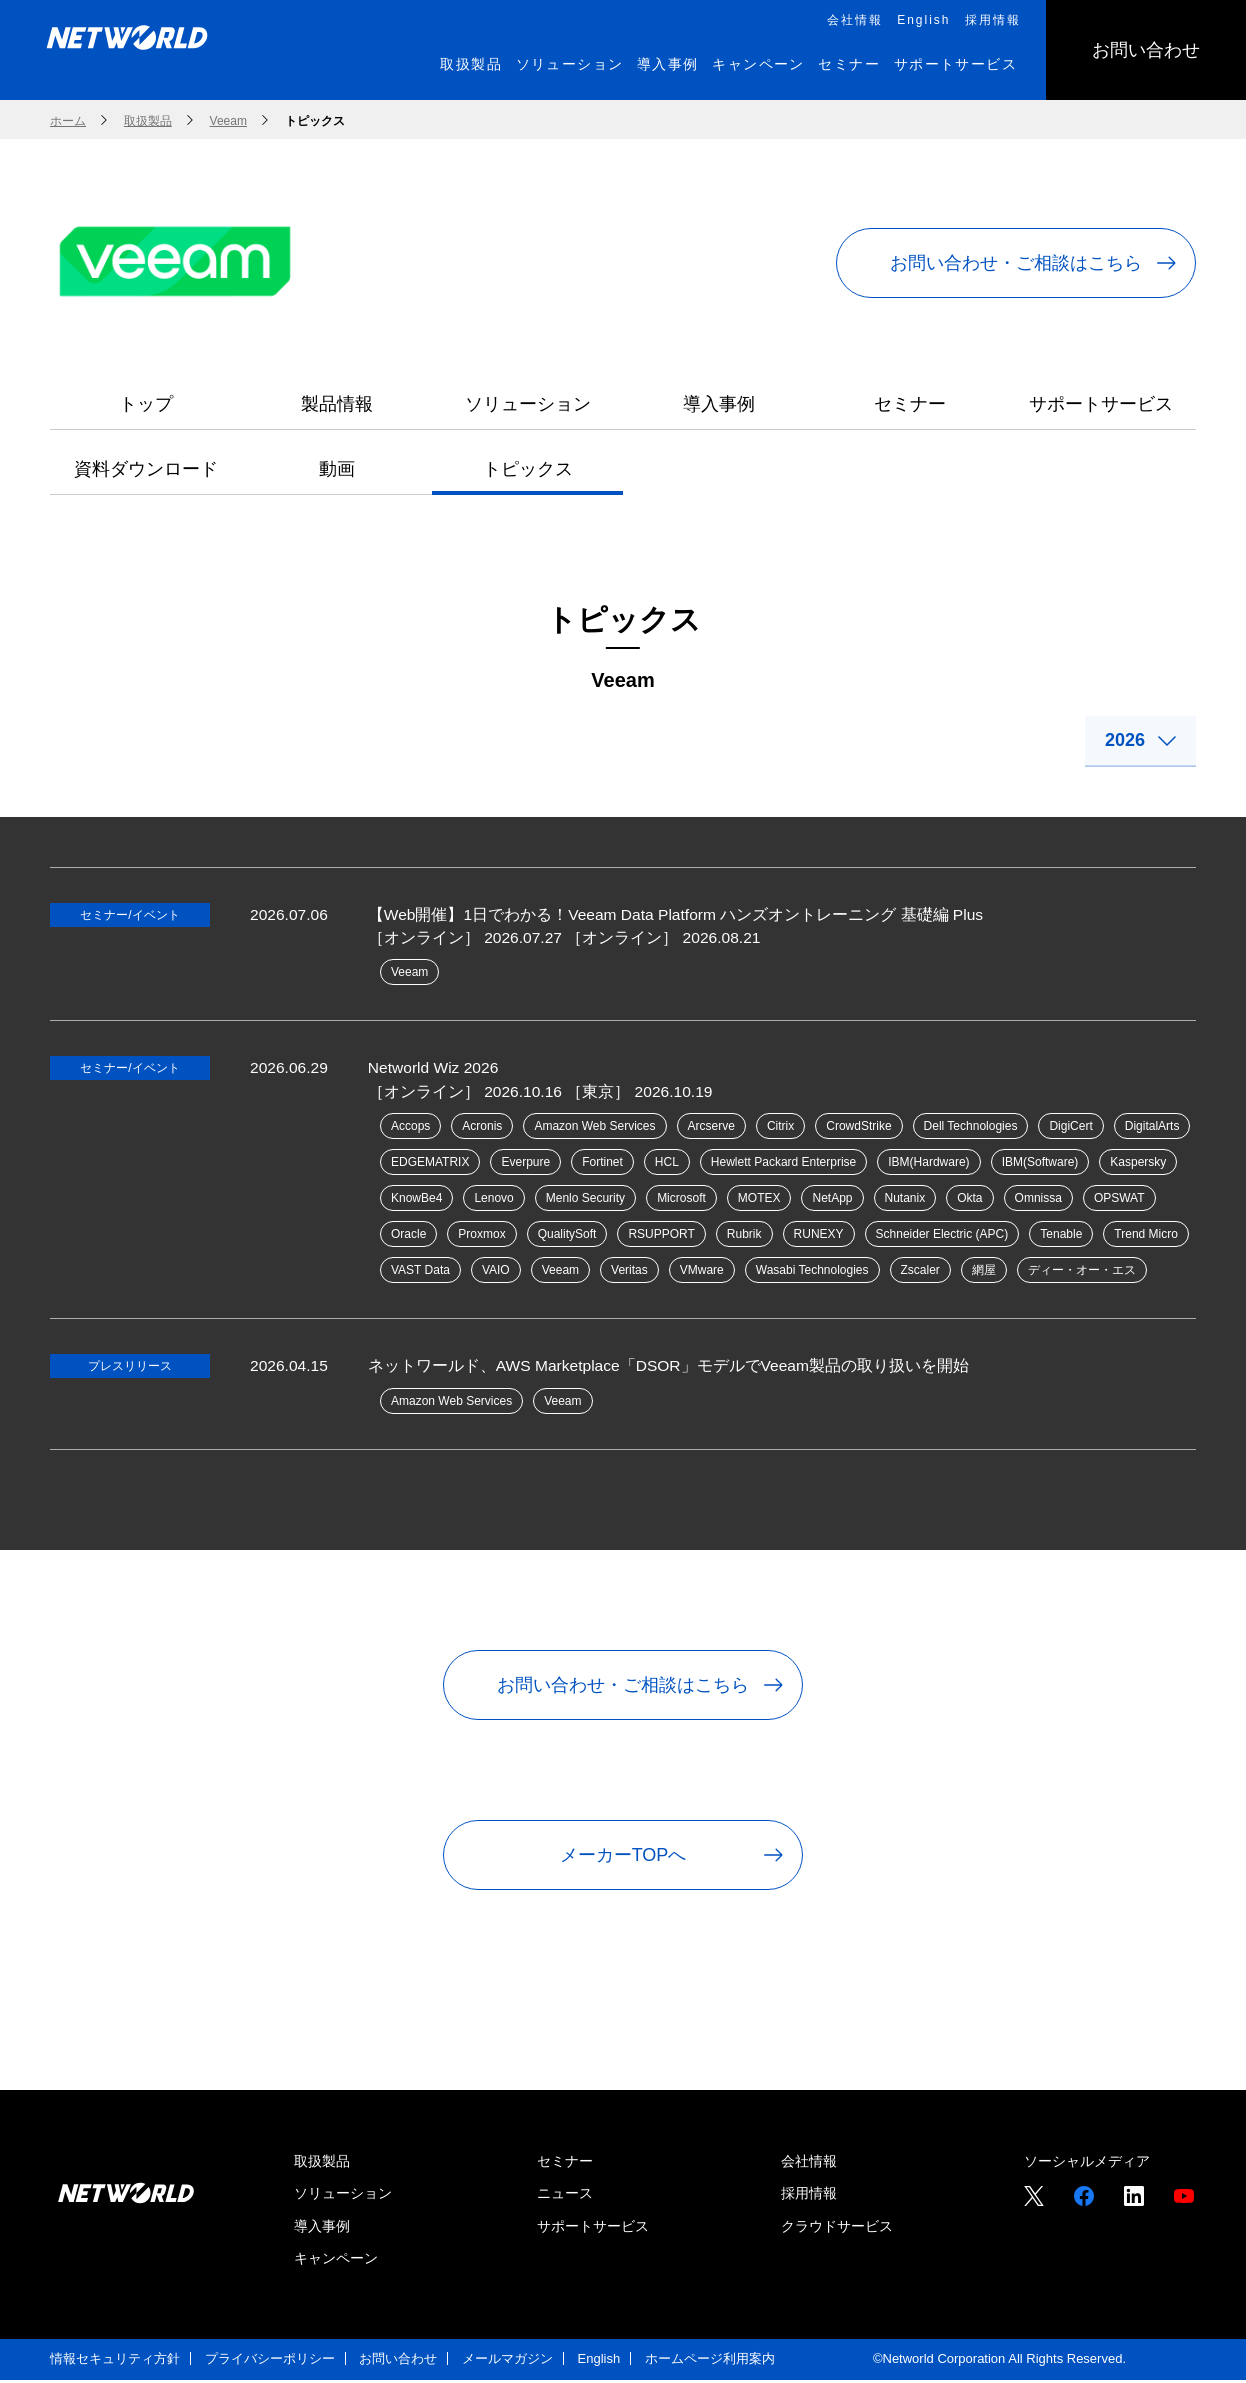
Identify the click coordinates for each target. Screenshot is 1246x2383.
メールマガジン (507, 2361)
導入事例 (719, 404)
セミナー (910, 404)
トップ (146, 404)
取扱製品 (322, 2164)
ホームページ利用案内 (710, 2361)
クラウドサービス (837, 2228)
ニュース (565, 2196)
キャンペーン (336, 2261)
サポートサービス (1101, 404)
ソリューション (528, 404)
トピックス (528, 469)
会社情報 (809, 2164)
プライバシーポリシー (270, 2361)
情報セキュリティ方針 (115, 2361)
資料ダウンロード (146, 469)
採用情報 (809, 2196)
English (599, 2361)
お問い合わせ (398, 2361)
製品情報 (337, 404)
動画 (337, 469)
